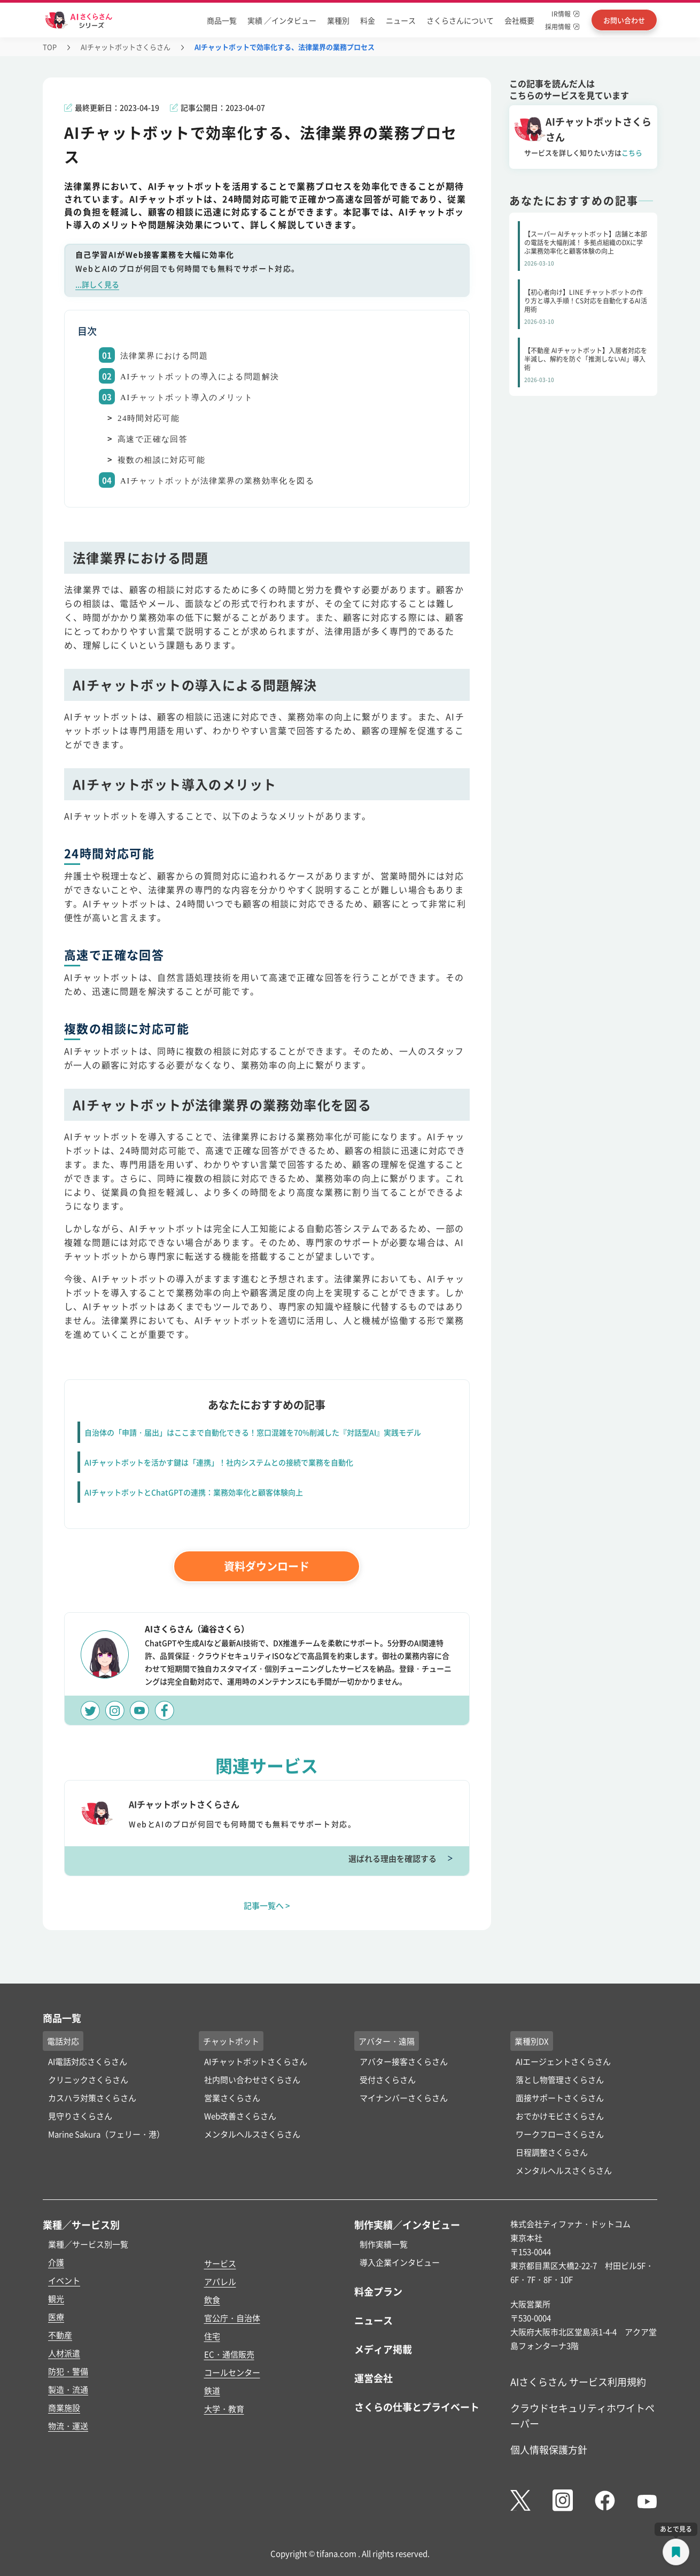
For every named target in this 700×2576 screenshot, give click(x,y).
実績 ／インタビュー (281, 20)
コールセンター (232, 2372)
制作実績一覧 (384, 2244)
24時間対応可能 (149, 418)
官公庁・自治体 (232, 2317)
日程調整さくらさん (552, 2152)
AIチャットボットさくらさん (125, 47)
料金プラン (378, 2291)
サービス (220, 2263)
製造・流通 (68, 2389)
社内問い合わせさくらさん (252, 2079)
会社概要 (519, 20)
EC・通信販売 (229, 2354)
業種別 (338, 20)
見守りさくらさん (80, 2115)
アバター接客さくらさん (404, 2061)
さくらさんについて (460, 20)
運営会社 (373, 2377)
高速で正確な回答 (153, 439)
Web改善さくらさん (240, 2115)
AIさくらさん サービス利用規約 (578, 2381)
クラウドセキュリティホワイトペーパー (582, 2415)
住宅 (212, 2335)
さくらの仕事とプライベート (416, 2406)
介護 (56, 2262)
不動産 (60, 2334)
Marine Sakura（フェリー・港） (106, 2134)
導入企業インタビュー (400, 2262)
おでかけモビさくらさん (560, 2115)
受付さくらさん (388, 2079)
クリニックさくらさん (88, 2079)
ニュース (401, 20)
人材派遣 (64, 2353)
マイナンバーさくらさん (404, 2097)
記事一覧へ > (267, 1905)
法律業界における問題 (164, 356)
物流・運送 (68, 2425)
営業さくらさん (232, 2097)
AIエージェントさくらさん (563, 2061)
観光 (56, 2298)
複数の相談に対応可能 (161, 460)
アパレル (220, 2281)
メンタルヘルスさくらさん (252, 2134)
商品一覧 (222, 20)
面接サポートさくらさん (560, 2097)
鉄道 (212, 2390)
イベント (64, 2280)
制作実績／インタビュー (407, 2224)
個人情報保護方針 (548, 2449)
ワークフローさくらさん (560, 2134)
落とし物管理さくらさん (560, 2079)
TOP (50, 47)
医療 (56, 2316)
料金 (367, 20)
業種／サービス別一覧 (88, 2244)
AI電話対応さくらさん (87, 2061)
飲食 (212, 2299)
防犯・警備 (68, 2371)
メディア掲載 (383, 2349)
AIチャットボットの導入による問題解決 (199, 376)
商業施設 (64, 2407)
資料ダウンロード (266, 1566)
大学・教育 (224, 2408)
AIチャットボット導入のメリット (186, 397)
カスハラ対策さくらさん (92, 2097)
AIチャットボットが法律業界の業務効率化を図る (217, 481)
